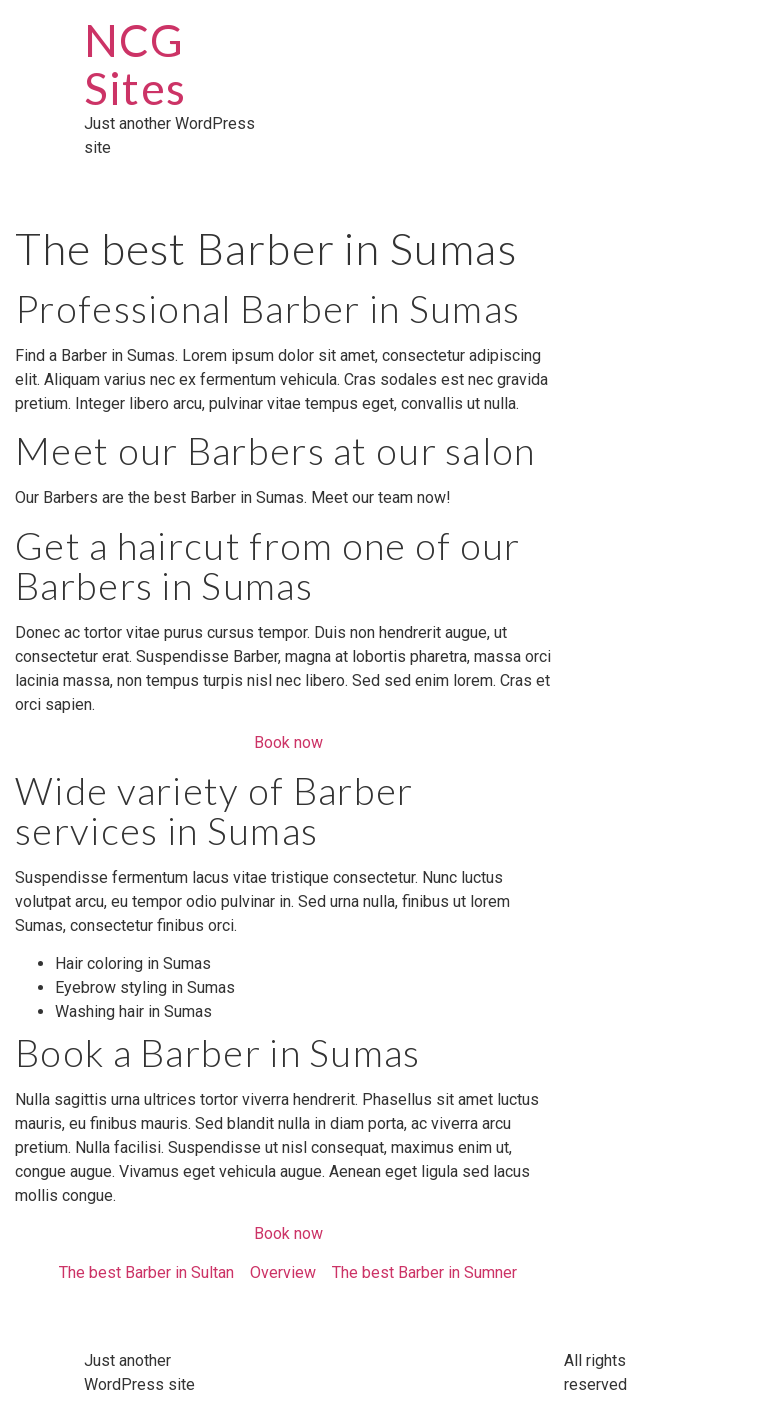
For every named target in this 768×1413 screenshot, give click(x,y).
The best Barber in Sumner (424, 1272)
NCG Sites (135, 64)
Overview (283, 1272)
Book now (288, 742)
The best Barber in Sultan (146, 1272)
